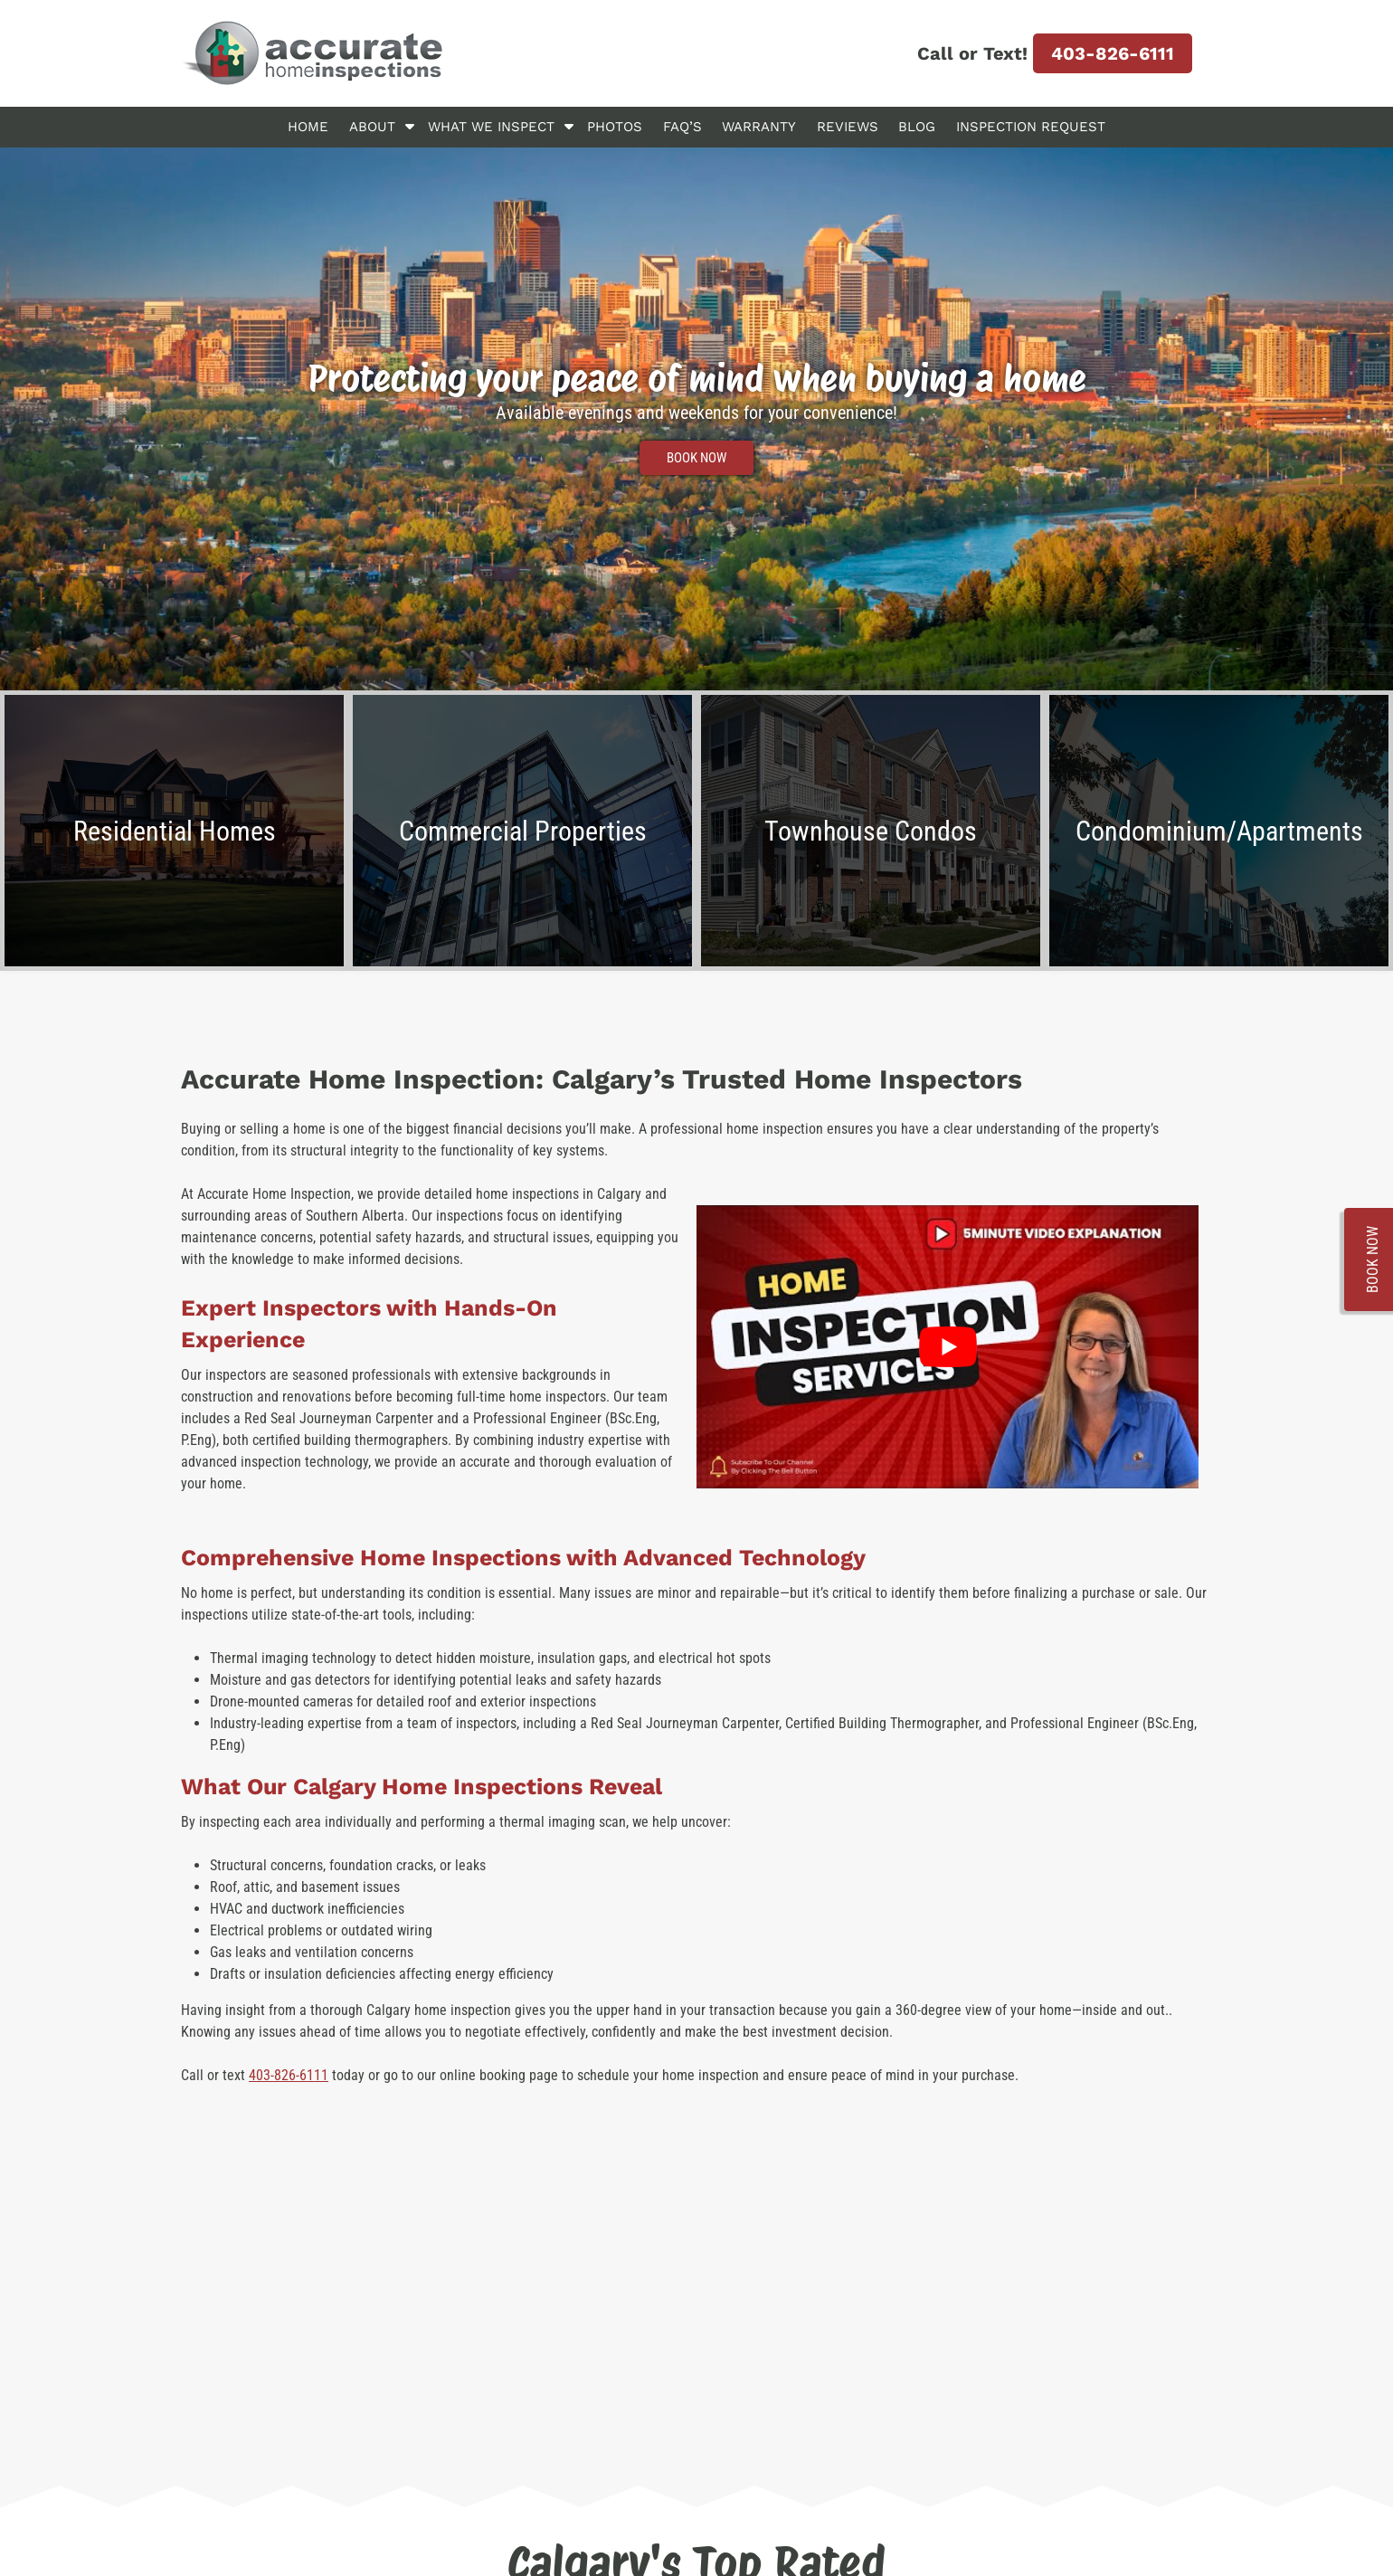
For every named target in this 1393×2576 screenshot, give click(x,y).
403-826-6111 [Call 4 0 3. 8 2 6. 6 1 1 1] (1112, 53)
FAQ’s (682, 127)
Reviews (847, 127)
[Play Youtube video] (947, 1346)
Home (308, 127)
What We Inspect (491, 127)
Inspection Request (1030, 127)
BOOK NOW (696, 458)
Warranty (759, 127)
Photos (614, 127)
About (372, 127)
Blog (916, 127)
